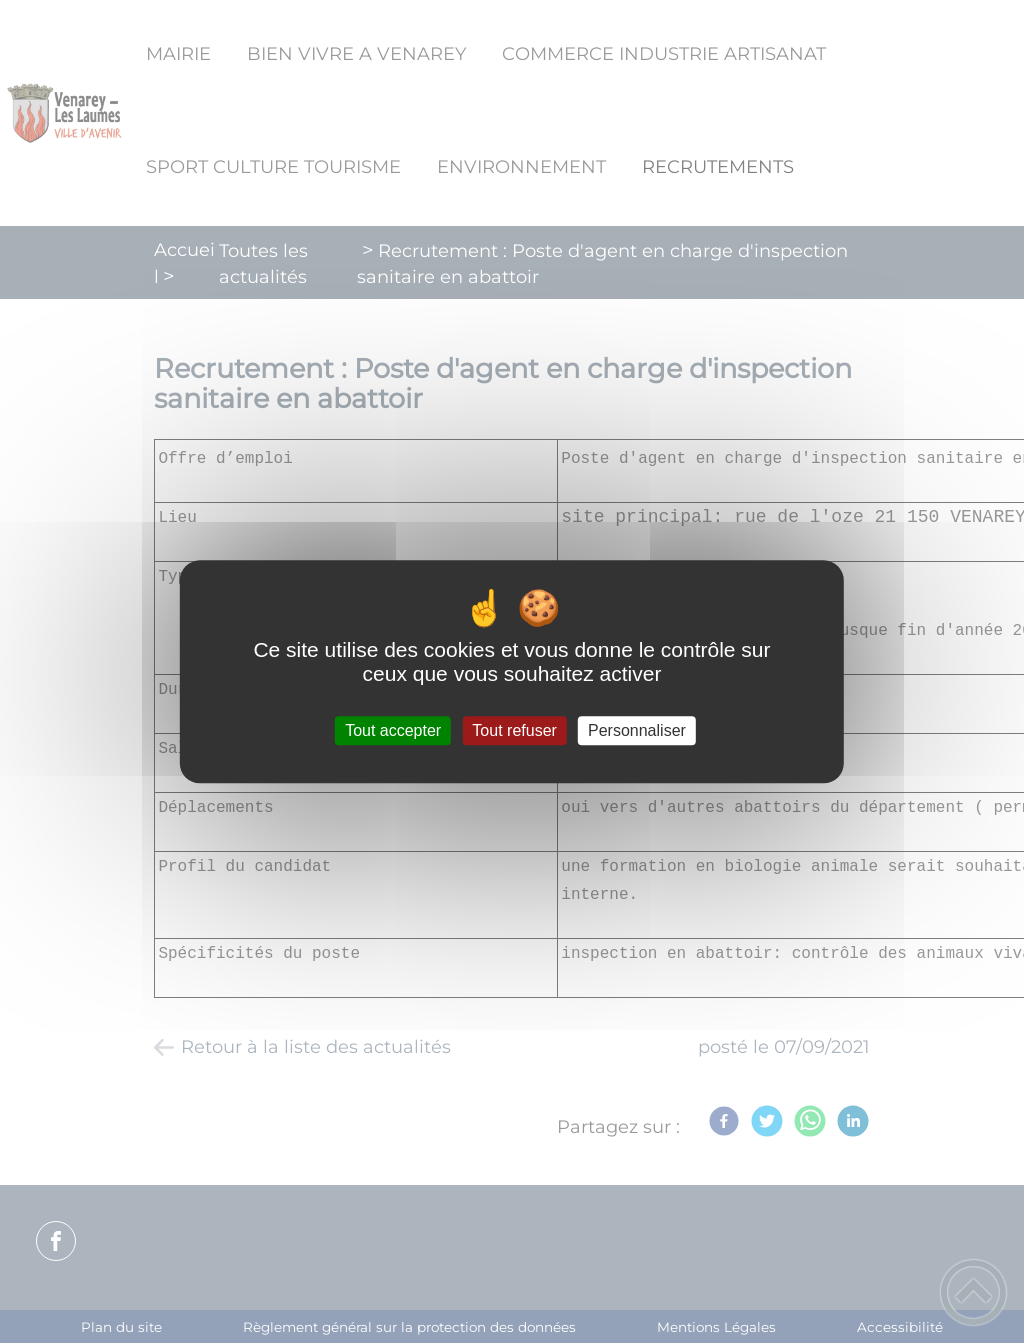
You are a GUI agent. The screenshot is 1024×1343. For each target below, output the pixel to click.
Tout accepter (393, 730)
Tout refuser (514, 730)
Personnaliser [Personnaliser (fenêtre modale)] (637, 730)
